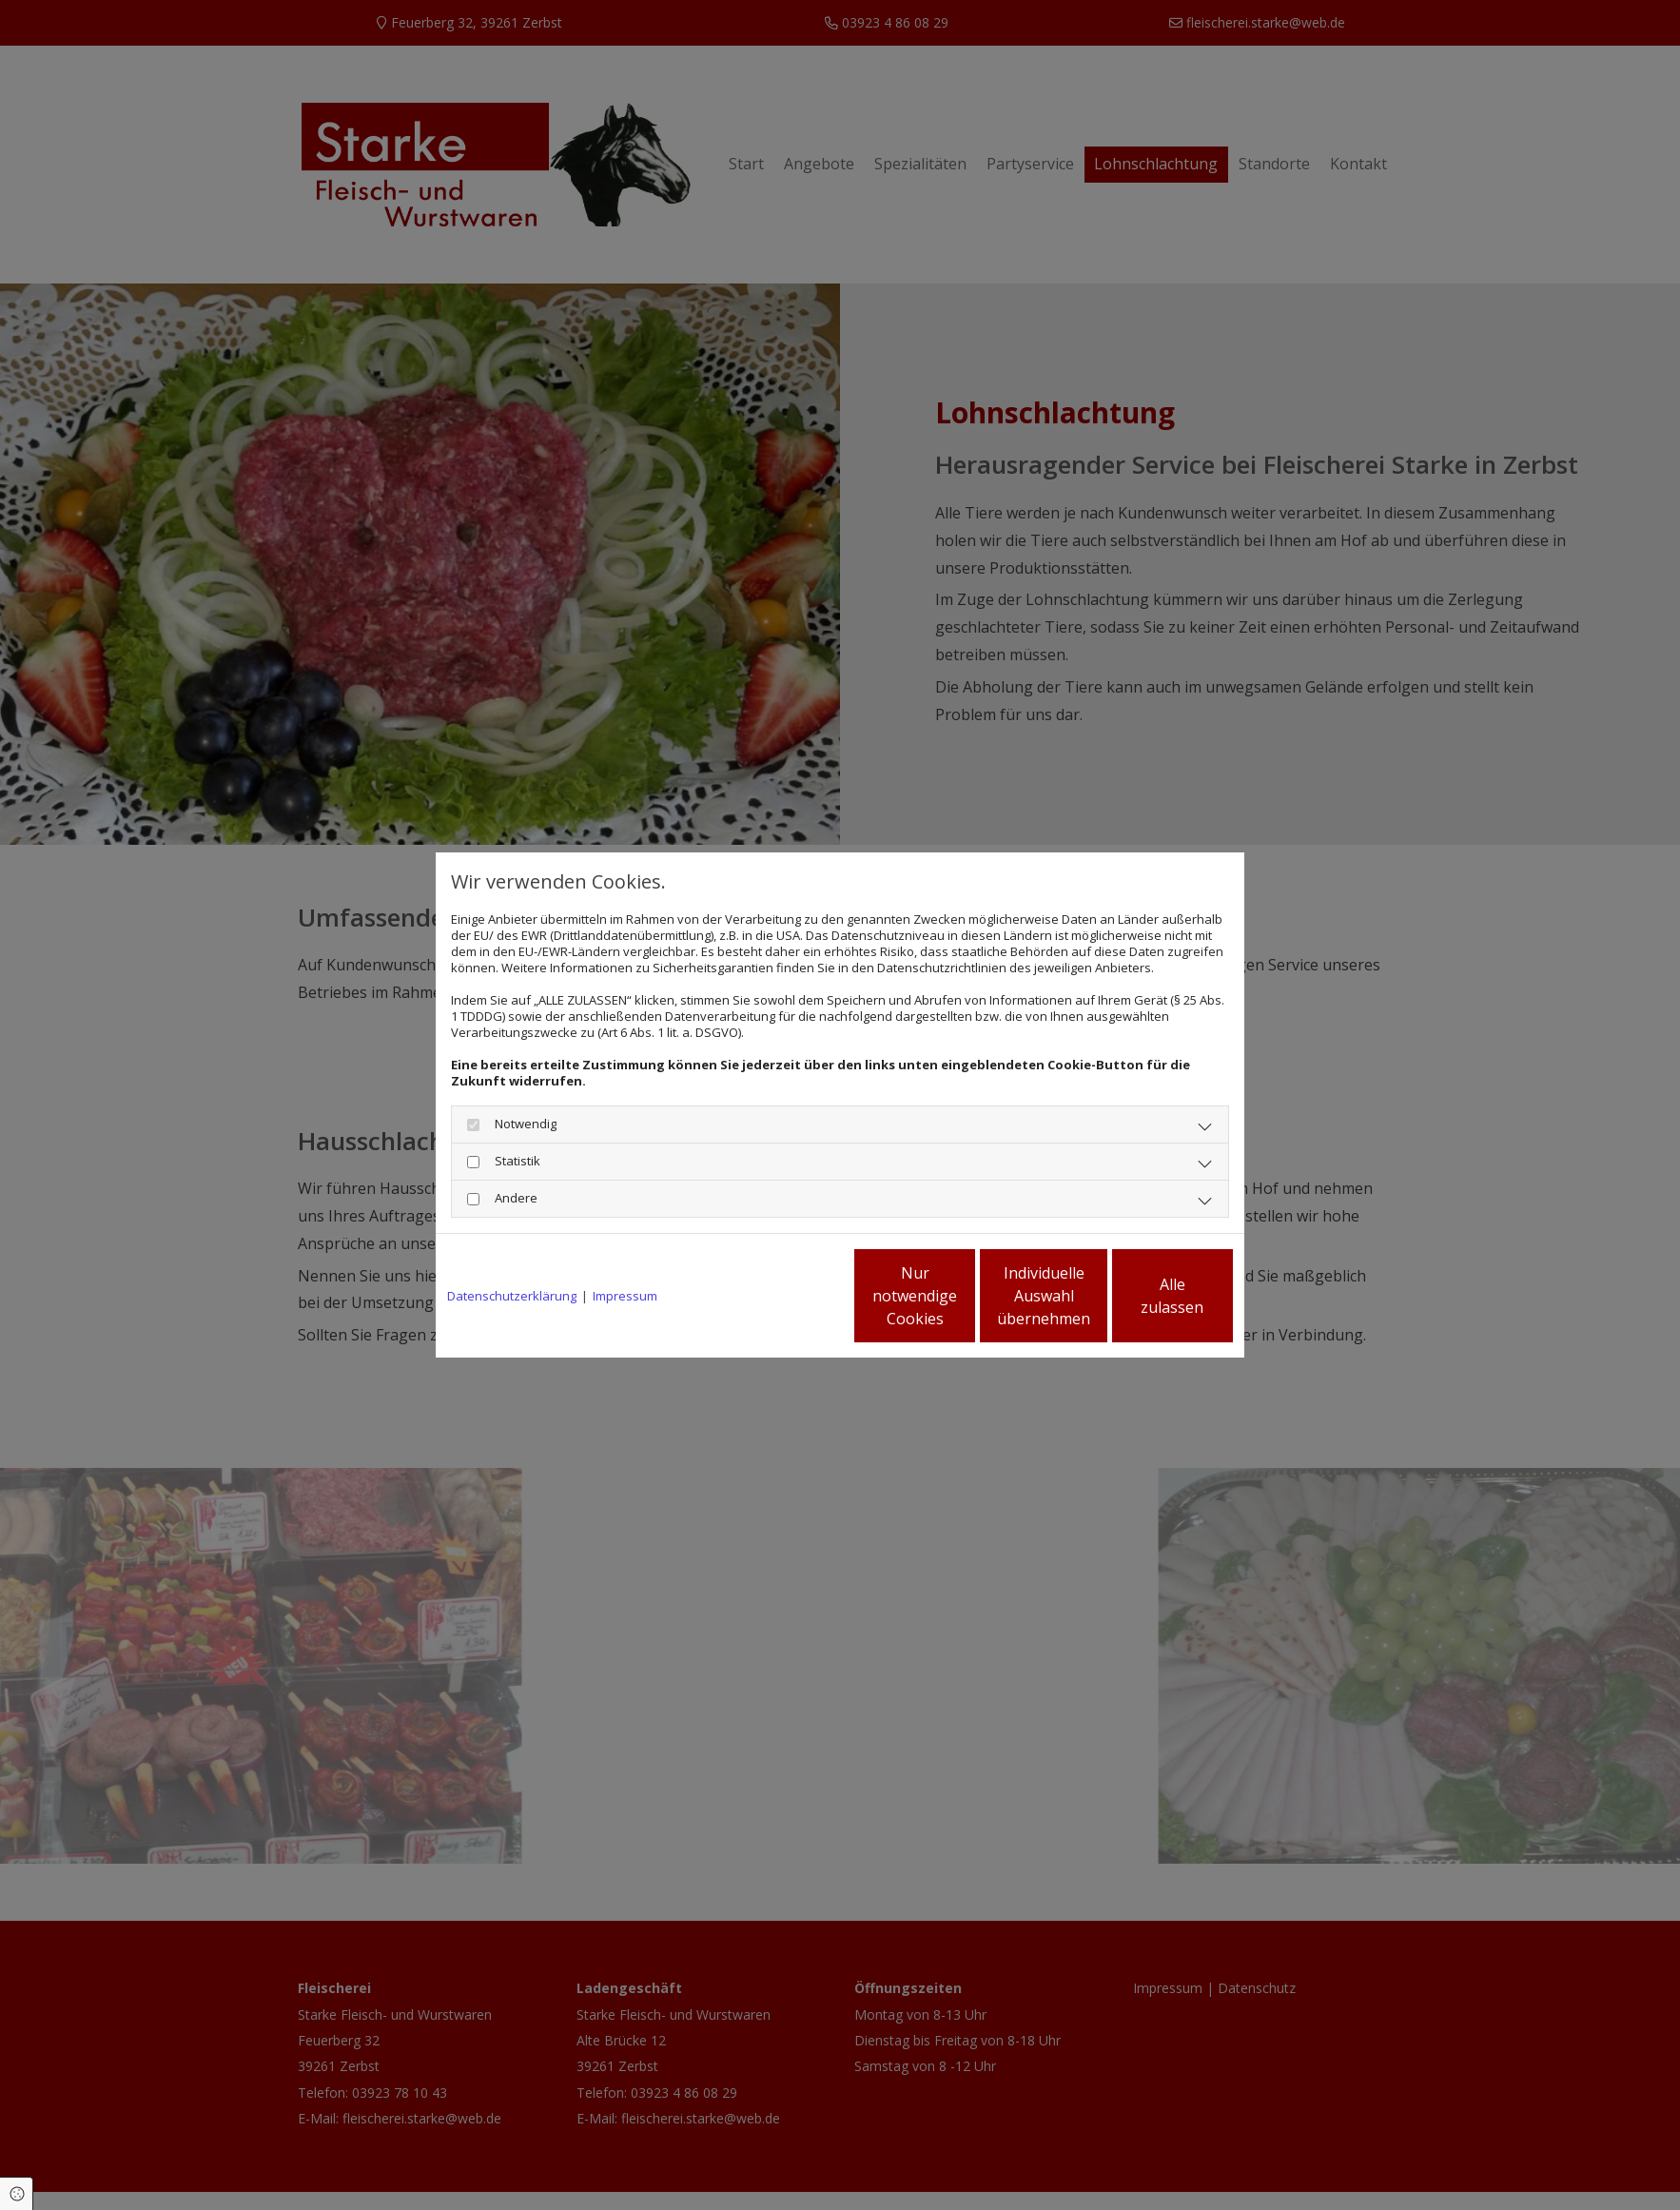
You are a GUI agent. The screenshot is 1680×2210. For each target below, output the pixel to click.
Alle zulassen (1145, 1295)
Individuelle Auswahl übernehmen (964, 1295)
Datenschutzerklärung (511, 1296)
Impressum (625, 1296)
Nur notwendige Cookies (783, 1296)
